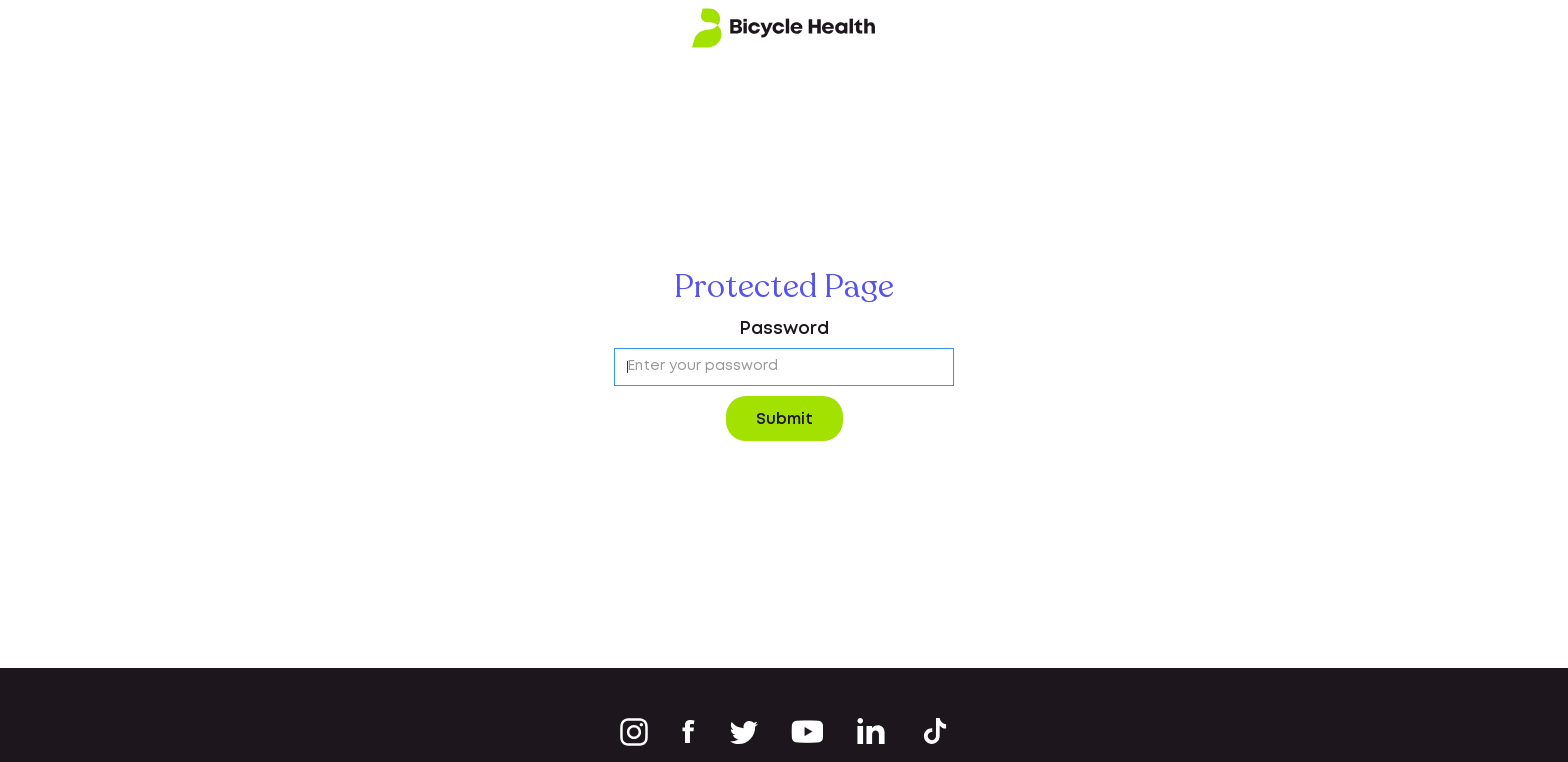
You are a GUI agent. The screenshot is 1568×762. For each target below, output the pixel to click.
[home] (784, 28)
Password (784, 329)
